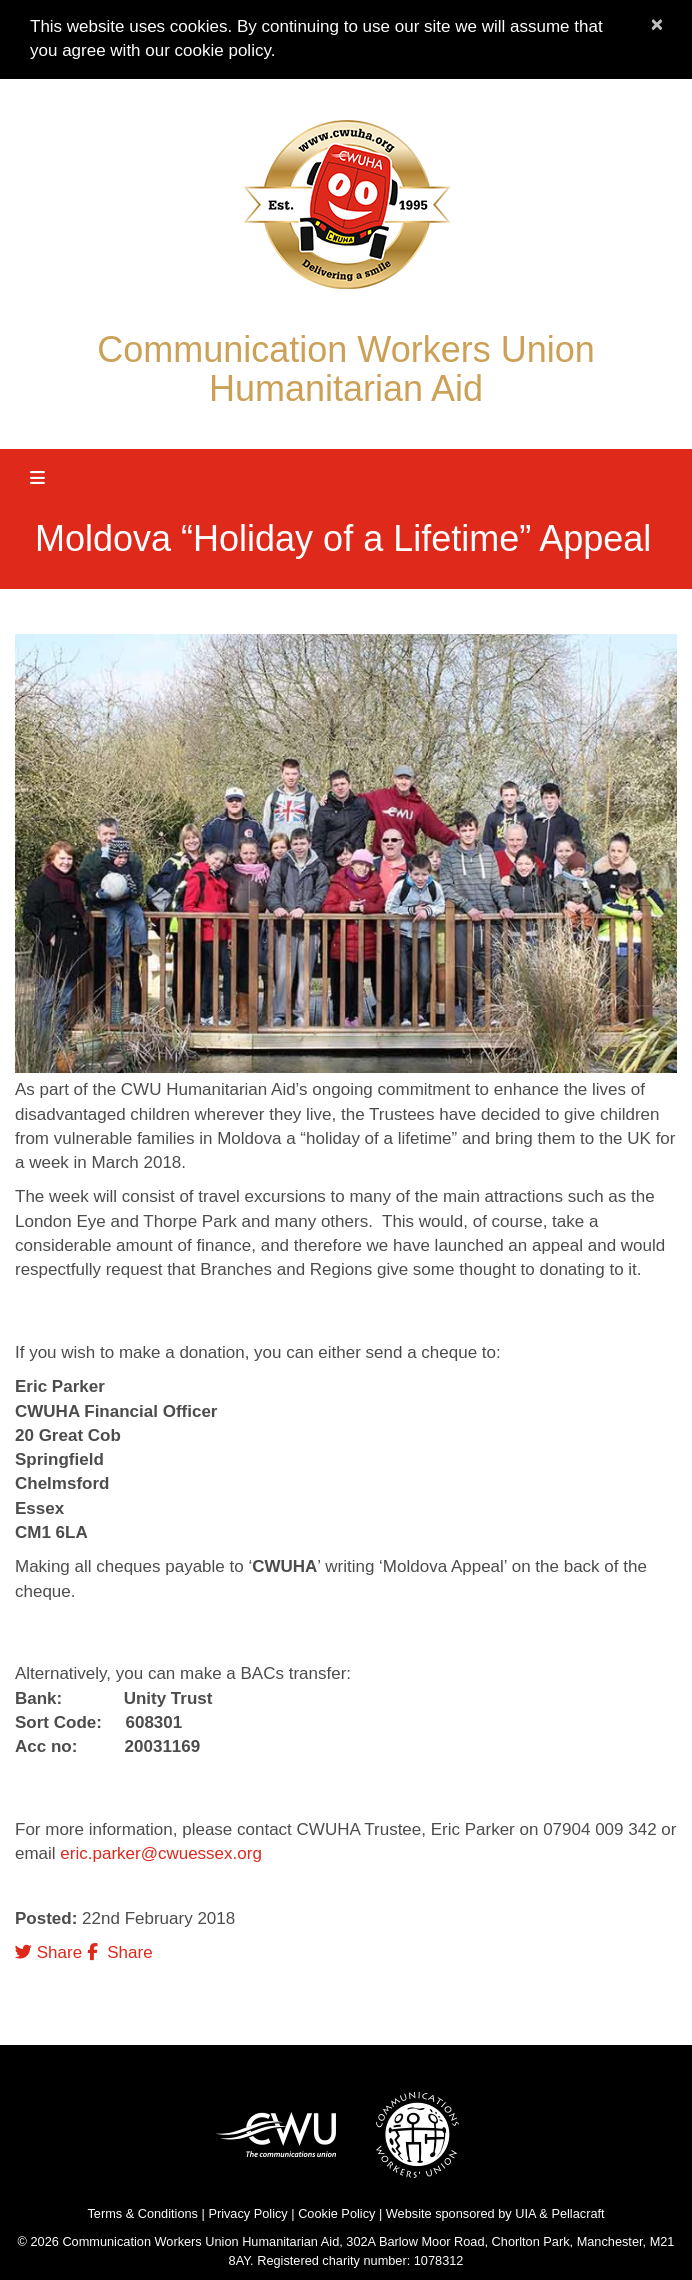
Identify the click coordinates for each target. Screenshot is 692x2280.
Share (48, 1952)
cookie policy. (225, 50)
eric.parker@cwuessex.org (161, 1853)
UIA (525, 2213)
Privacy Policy (247, 2213)
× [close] (657, 23)
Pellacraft (577, 2213)
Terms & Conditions (142, 2213)
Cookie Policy (336, 2213)
